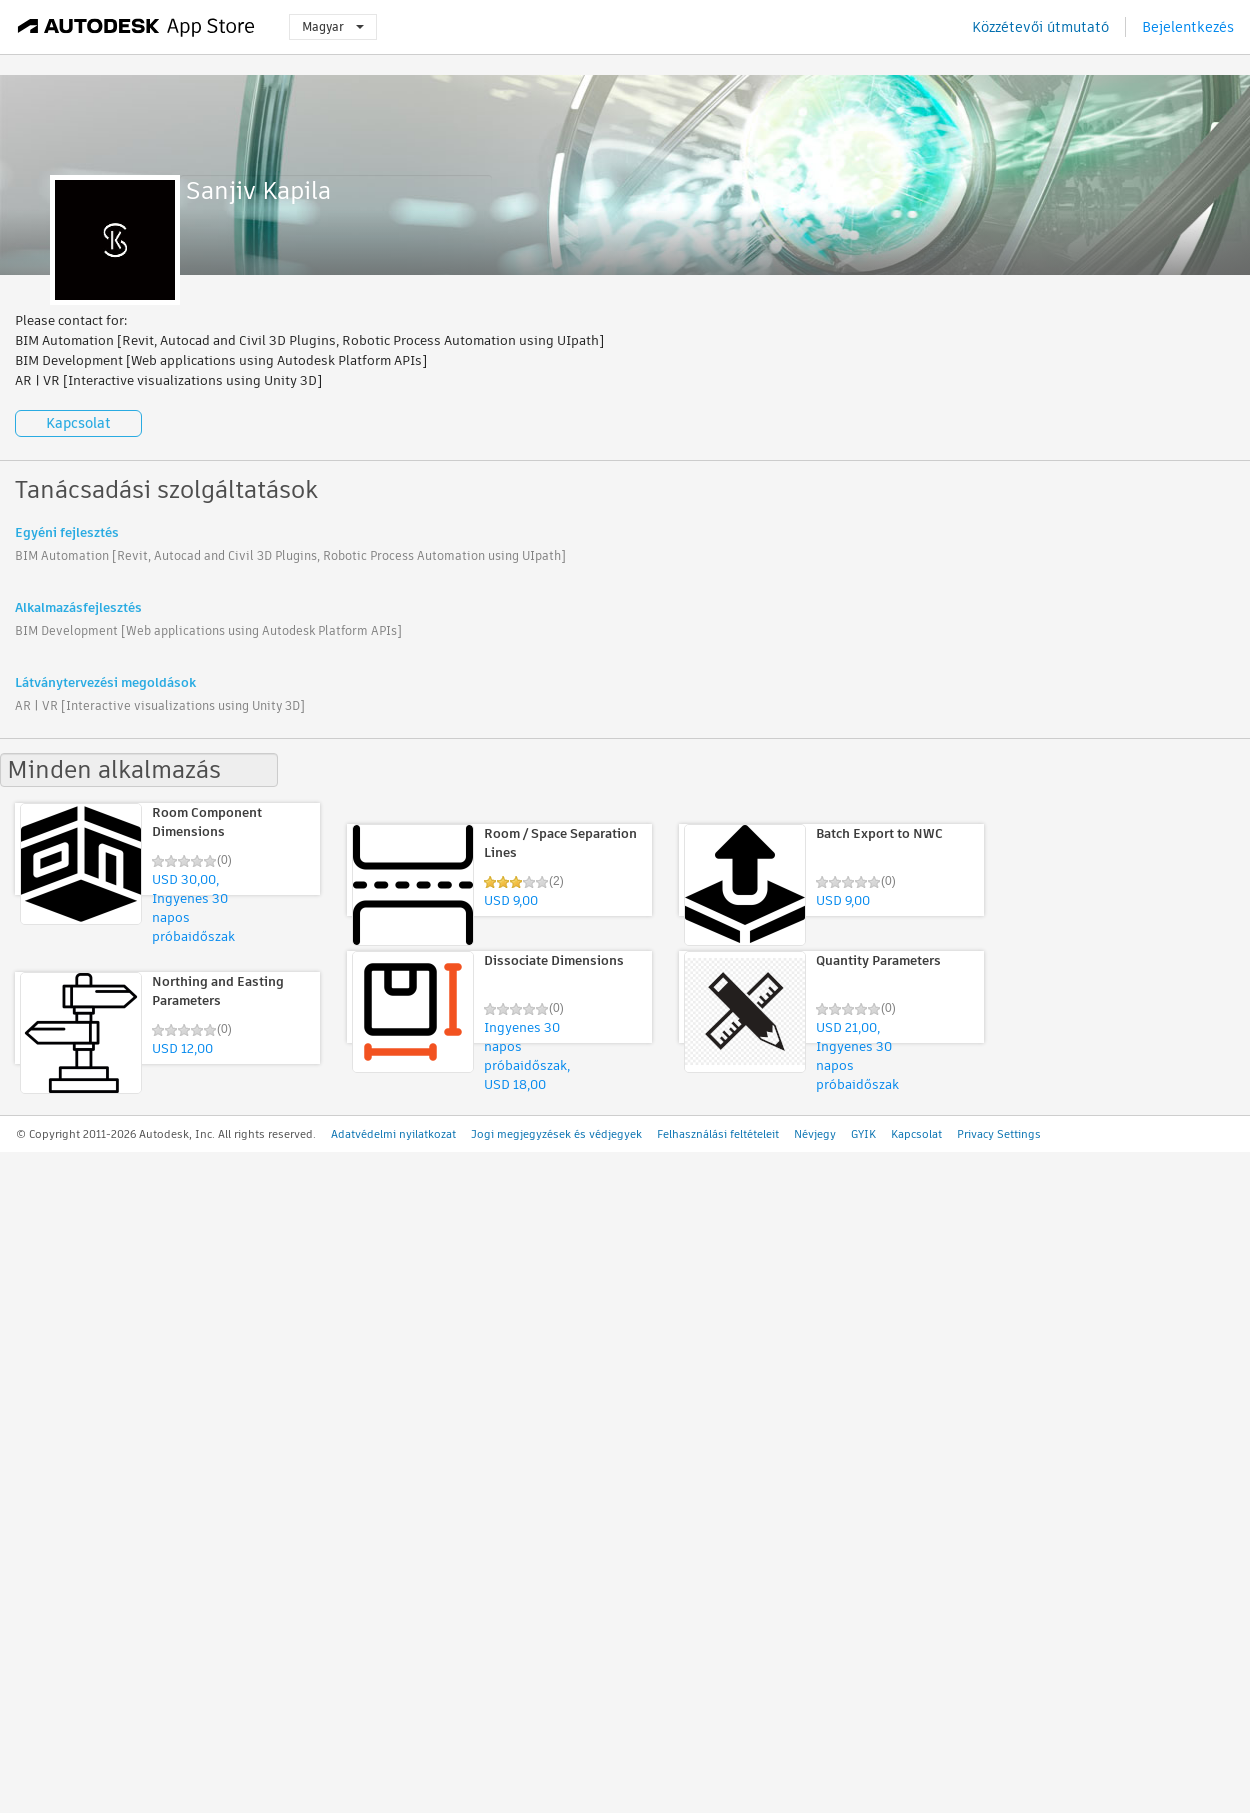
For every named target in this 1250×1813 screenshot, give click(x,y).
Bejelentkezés (1188, 27)
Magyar (333, 26)
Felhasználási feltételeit (718, 1134)
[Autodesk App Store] (136, 27)
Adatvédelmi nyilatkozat (393, 1134)
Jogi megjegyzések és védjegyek (556, 1134)
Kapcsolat (78, 423)
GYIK (863, 1134)
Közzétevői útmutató (1040, 27)
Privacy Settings (999, 1134)
